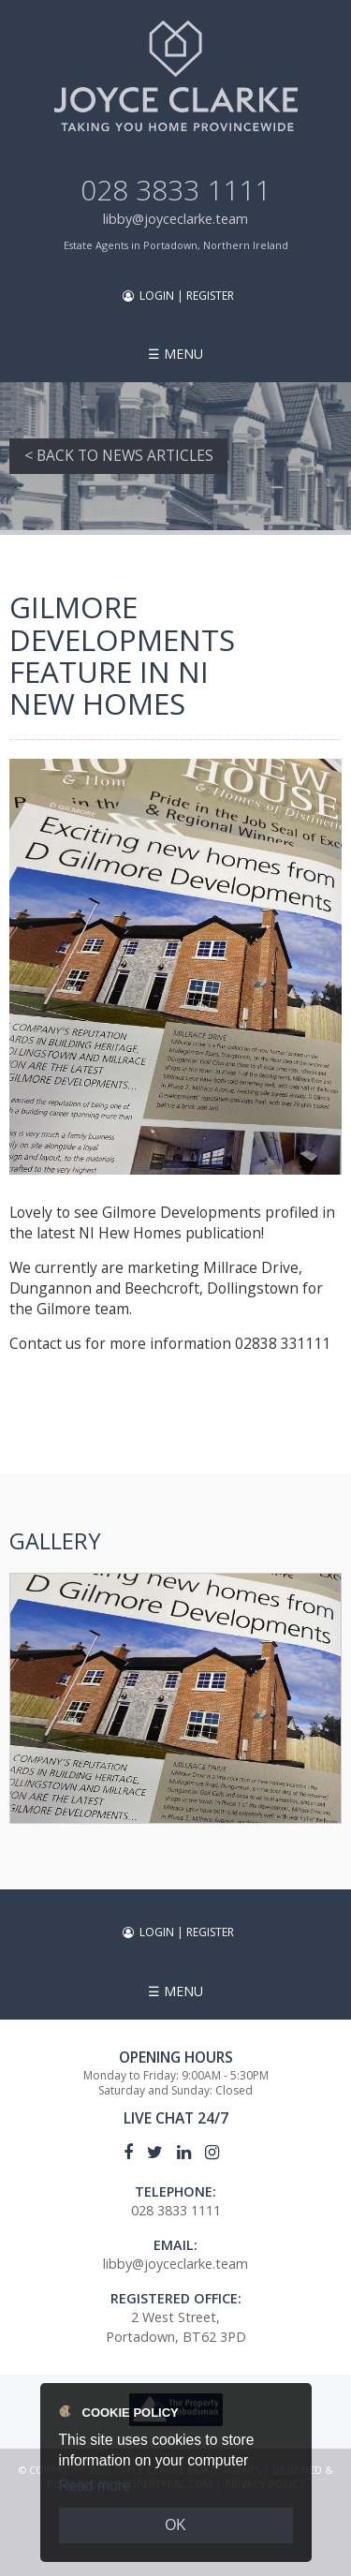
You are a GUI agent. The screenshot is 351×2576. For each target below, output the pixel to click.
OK (175, 2525)
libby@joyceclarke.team (175, 219)
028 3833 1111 (175, 189)
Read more (95, 2486)
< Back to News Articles (118, 455)
